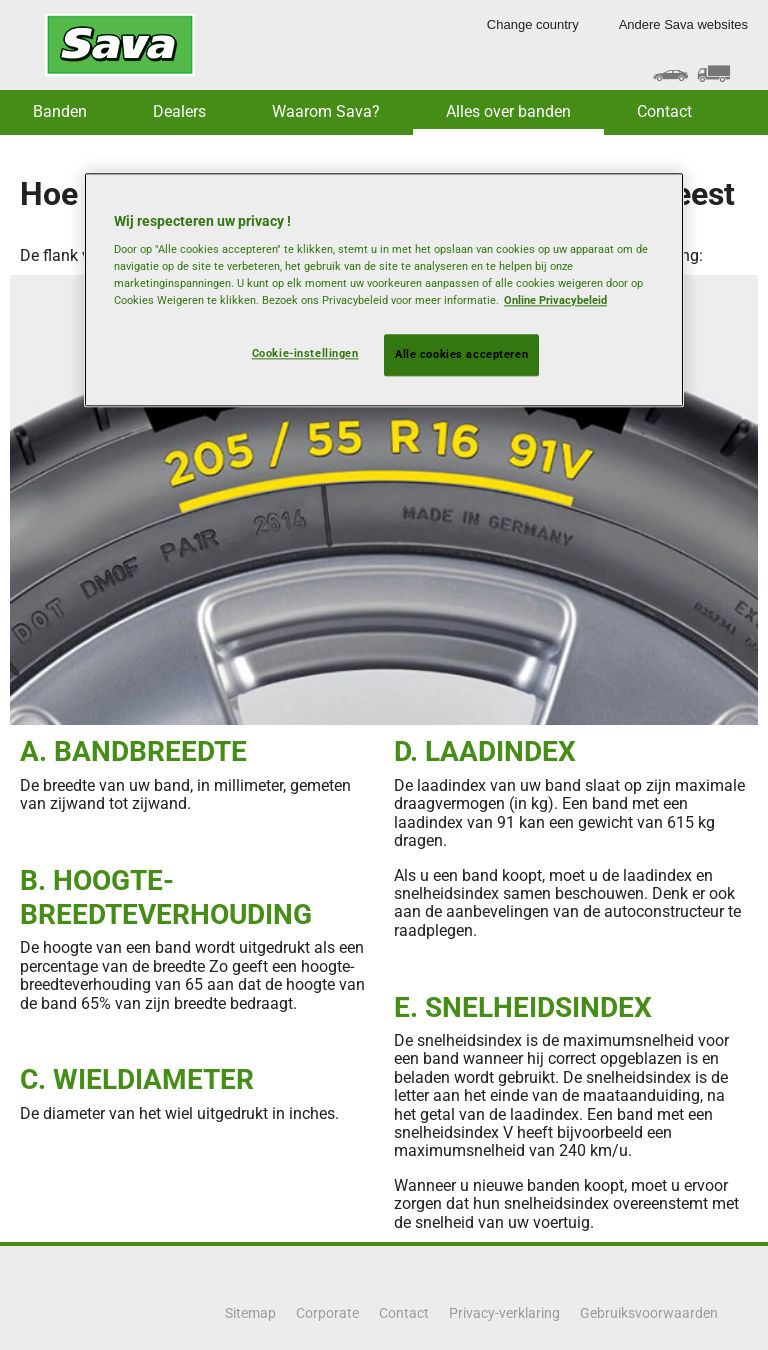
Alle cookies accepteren (461, 355)
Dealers (179, 111)
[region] (384, 290)
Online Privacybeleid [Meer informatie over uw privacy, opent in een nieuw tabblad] (555, 301)
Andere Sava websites (683, 24)
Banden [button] (60, 111)
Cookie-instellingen (305, 354)
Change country (533, 24)
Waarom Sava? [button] (326, 111)
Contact (664, 111)
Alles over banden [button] (508, 111)
